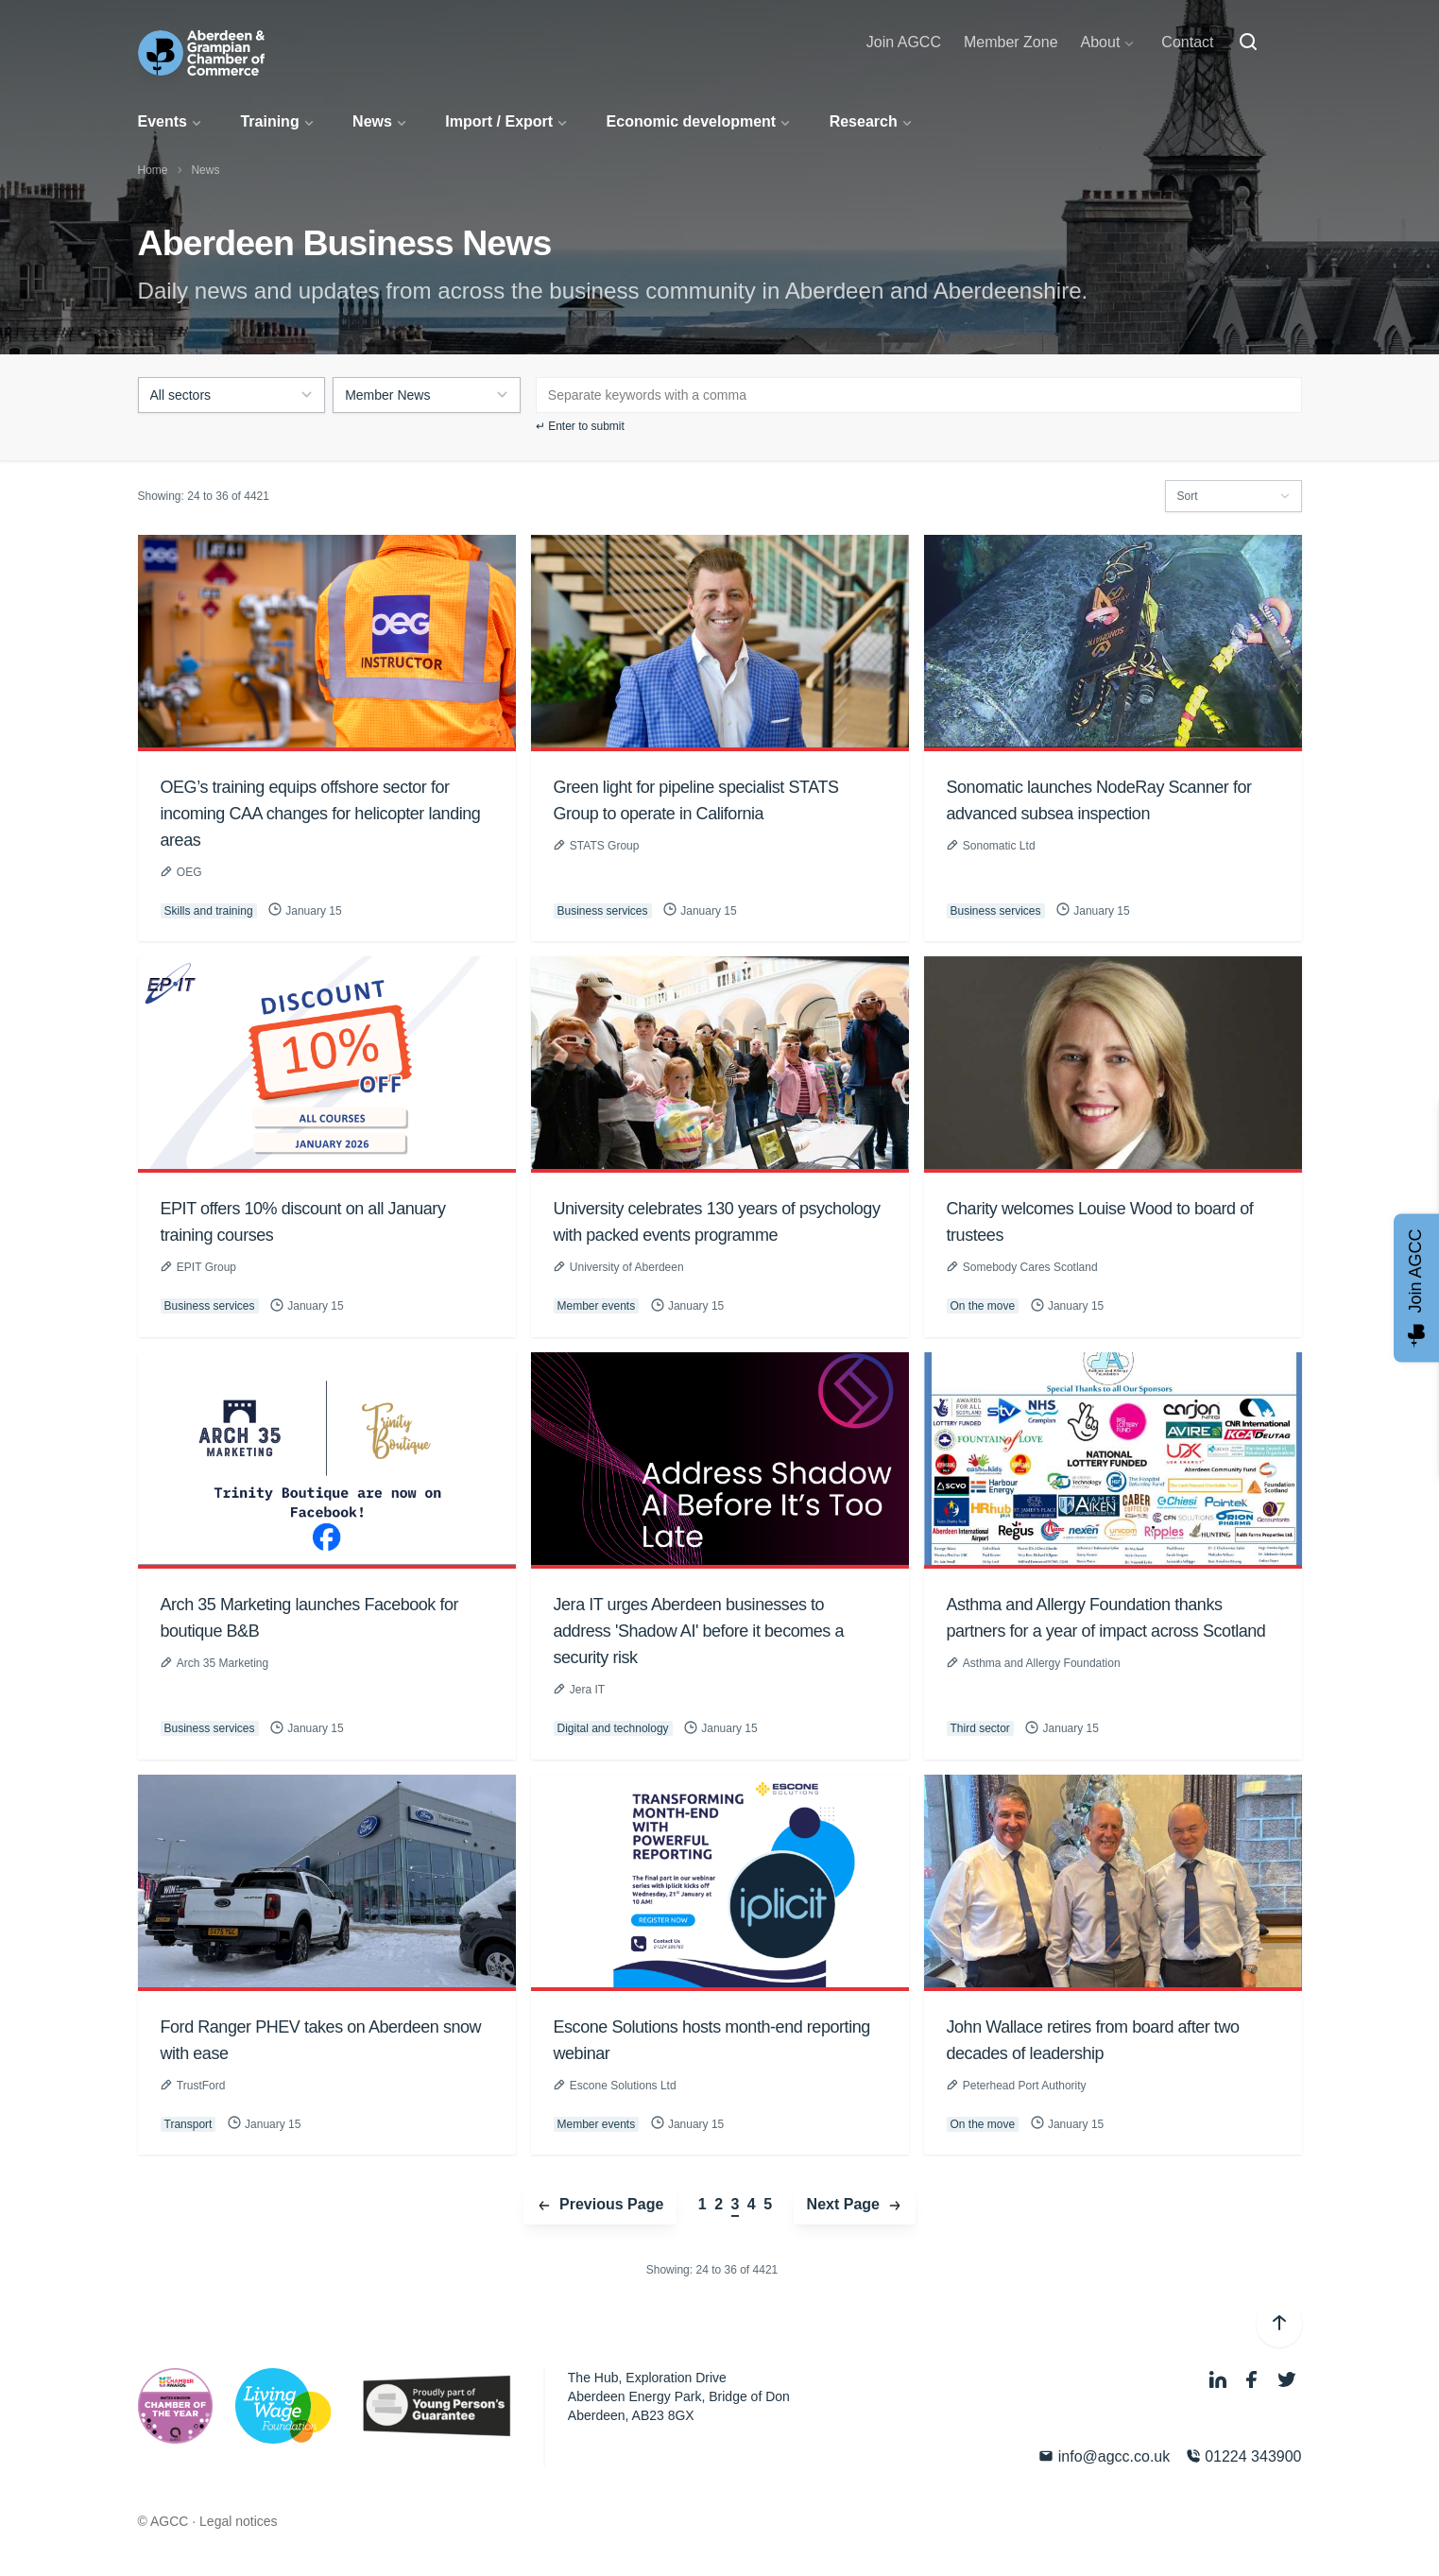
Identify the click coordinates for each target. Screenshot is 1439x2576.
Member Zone (1011, 42)
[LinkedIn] (1220, 2380)
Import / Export (499, 121)
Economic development (692, 121)
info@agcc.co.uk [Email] (1104, 2456)
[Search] (1248, 42)
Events (162, 121)
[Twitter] (1287, 2380)
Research (864, 121)
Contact (1187, 42)
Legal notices (238, 2521)
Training (269, 121)
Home (153, 170)
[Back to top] (1279, 2323)
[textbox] (593, 385)
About (1101, 42)
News (372, 121)
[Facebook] (1254, 2380)
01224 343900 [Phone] (1244, 2456)
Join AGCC (903, 42)
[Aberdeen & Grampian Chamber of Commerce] (202, 53)
